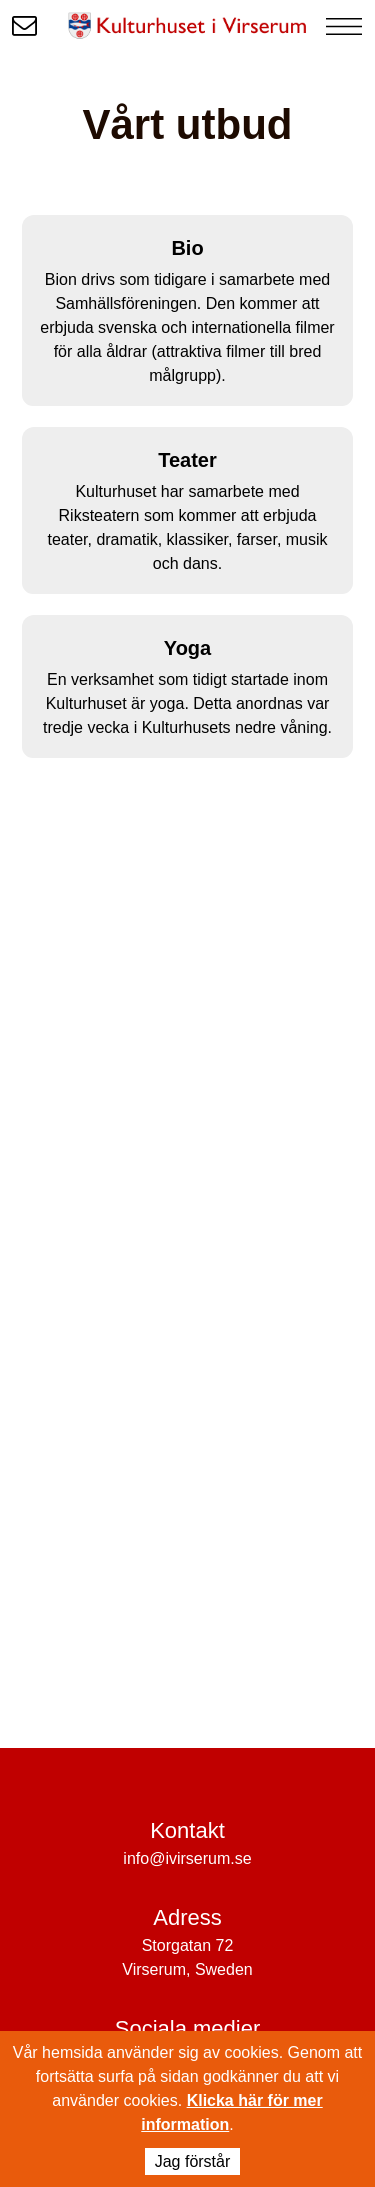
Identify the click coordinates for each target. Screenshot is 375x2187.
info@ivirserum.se (187, 1858)
